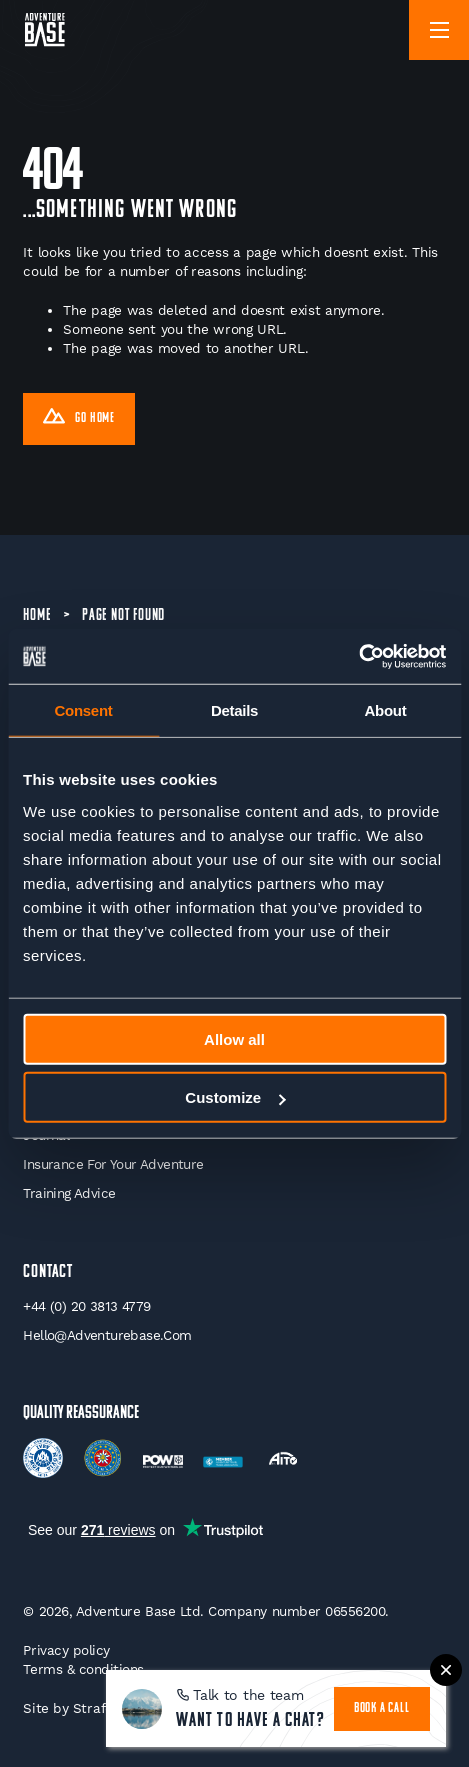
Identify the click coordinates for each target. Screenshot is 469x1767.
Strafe (93, 1708)
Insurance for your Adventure (113, 1164)
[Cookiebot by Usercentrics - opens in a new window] (358, 656)
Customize (235, 1097)
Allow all (234, 1038)
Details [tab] (234, 710)
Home (36, 616)
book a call (382, 1708)
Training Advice (69, 1193)
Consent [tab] (84, 710)
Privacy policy (66, 1650)
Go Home (79, 419)
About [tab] (386, 710)
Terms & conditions (83, 1669)
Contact (48, 1272)
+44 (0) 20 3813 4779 (86, 1306)
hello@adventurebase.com (107, 1335)
